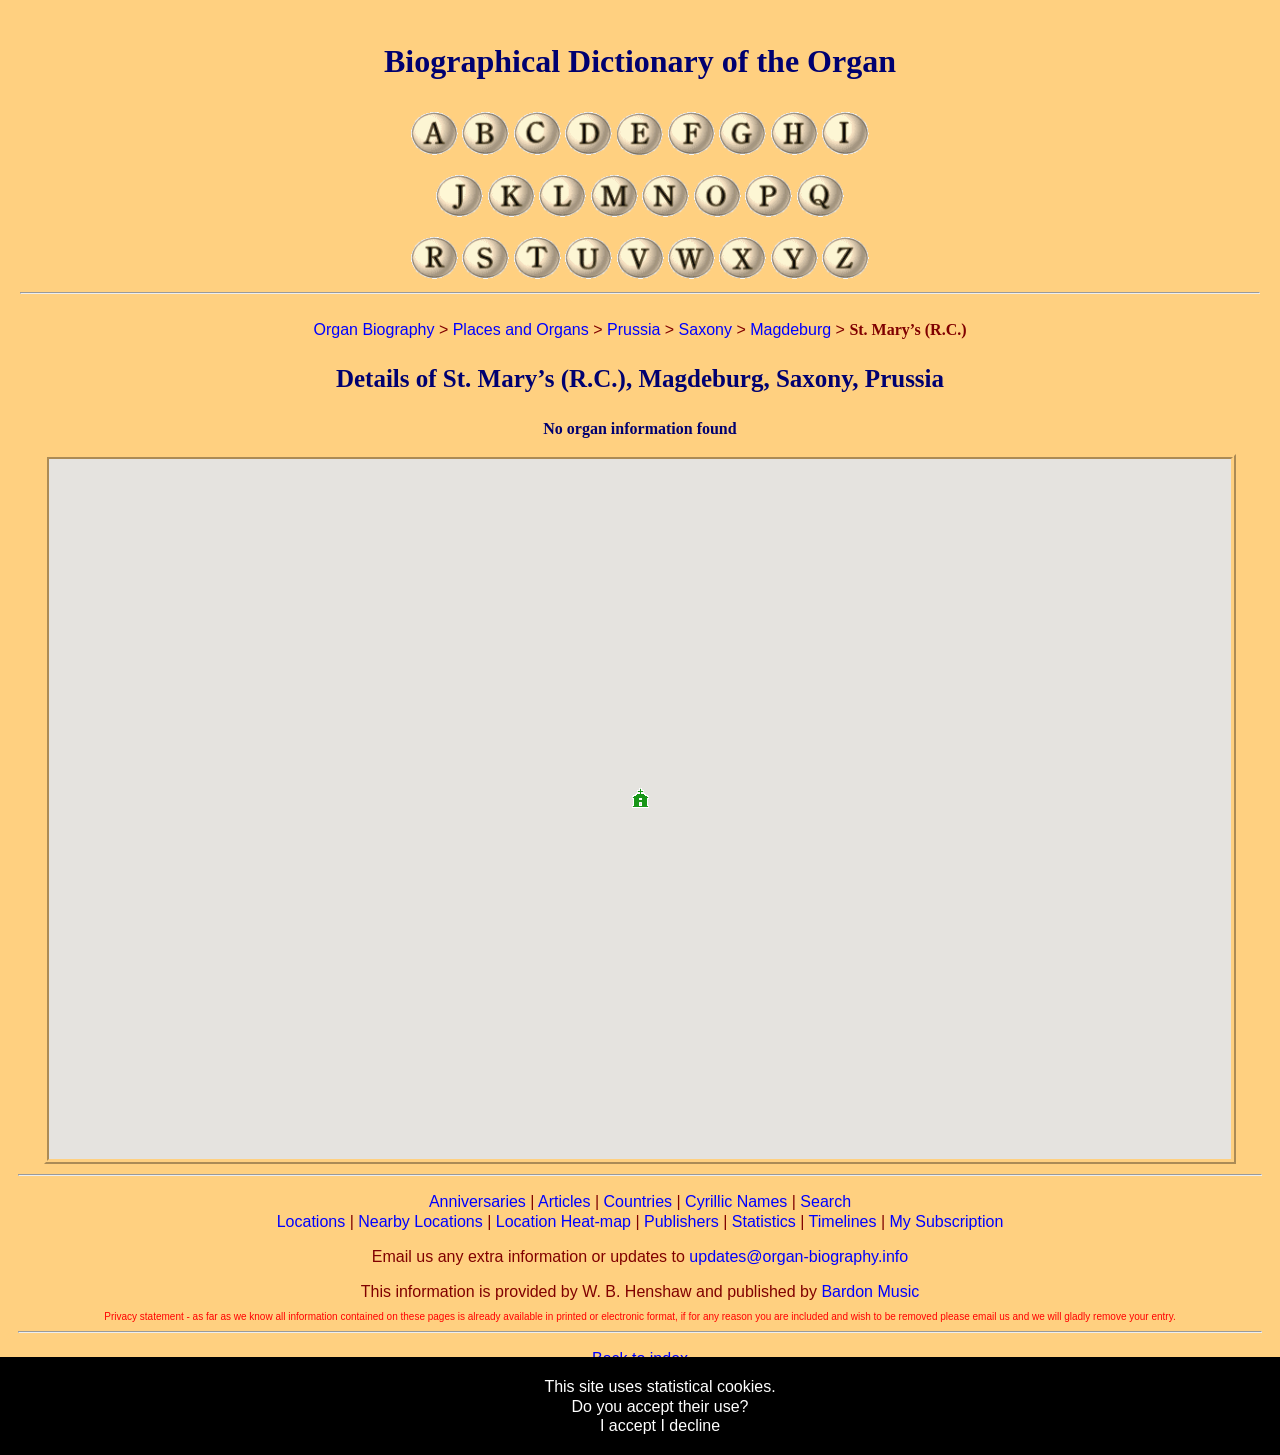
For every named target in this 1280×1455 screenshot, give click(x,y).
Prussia (633, 329)
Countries (638, 1201)
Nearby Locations (420, 1221)
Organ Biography (373, 329)
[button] (640, 790)
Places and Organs (521, 329)
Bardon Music (870, 1291)
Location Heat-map (563, 1221)
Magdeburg (790, 329)
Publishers (681, 1221)
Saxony (705, 329)
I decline (690, 1425)
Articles (564, 1201)
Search (825, 1201)
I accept (628, 1425)
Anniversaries (477, 1201)
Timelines (843, 1221)
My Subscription (946, 1221)
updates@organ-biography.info (798, 1256)
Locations (311, 1221)
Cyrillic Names (736, 1201)
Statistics (764, 1221)
